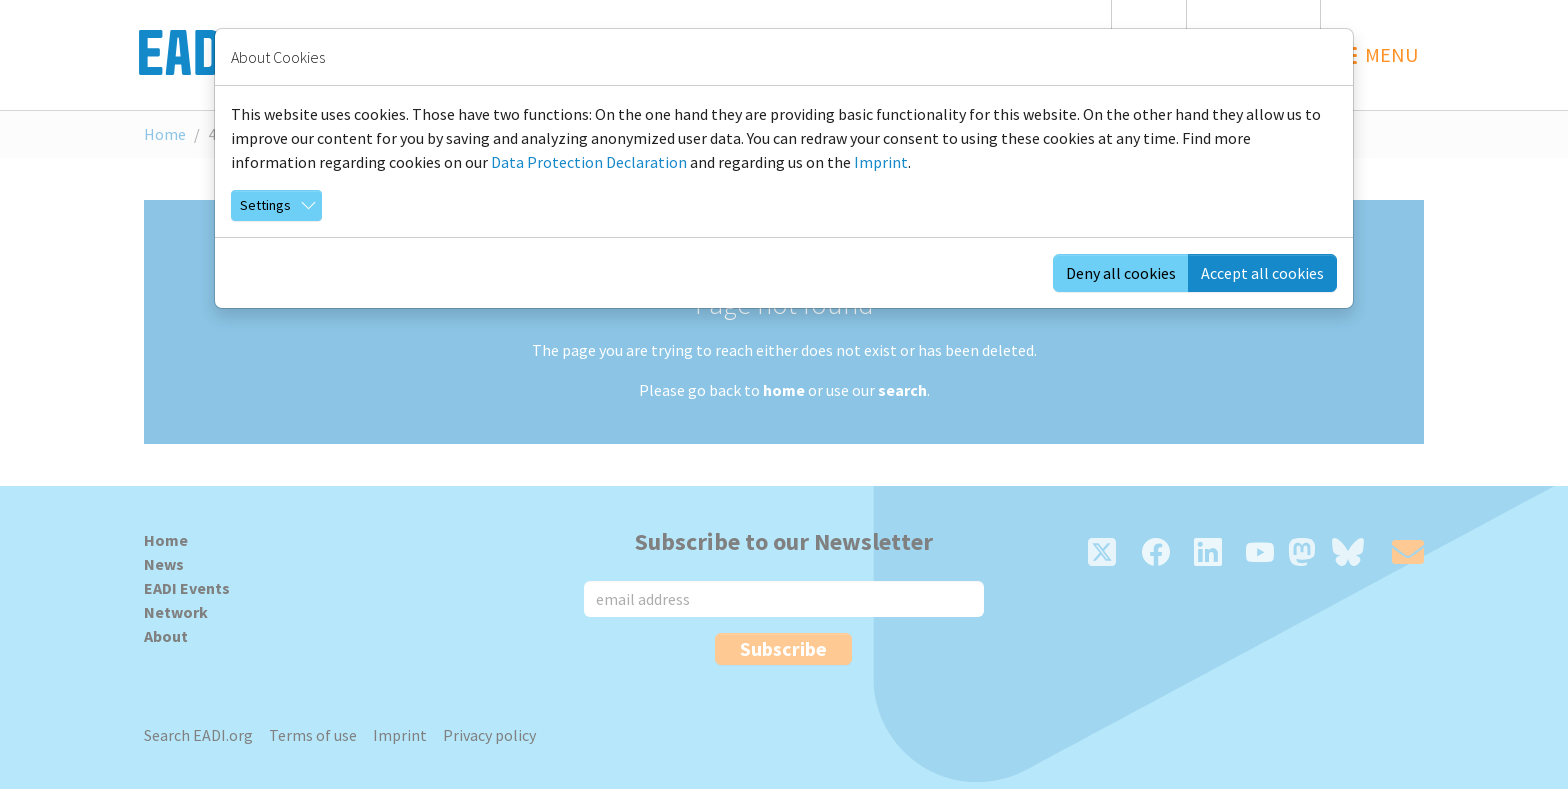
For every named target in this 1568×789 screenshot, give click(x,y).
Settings (265, 205)
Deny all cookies (1121, 273)
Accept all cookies (1262, 273)
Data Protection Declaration (589, 162)
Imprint (881, 162)
